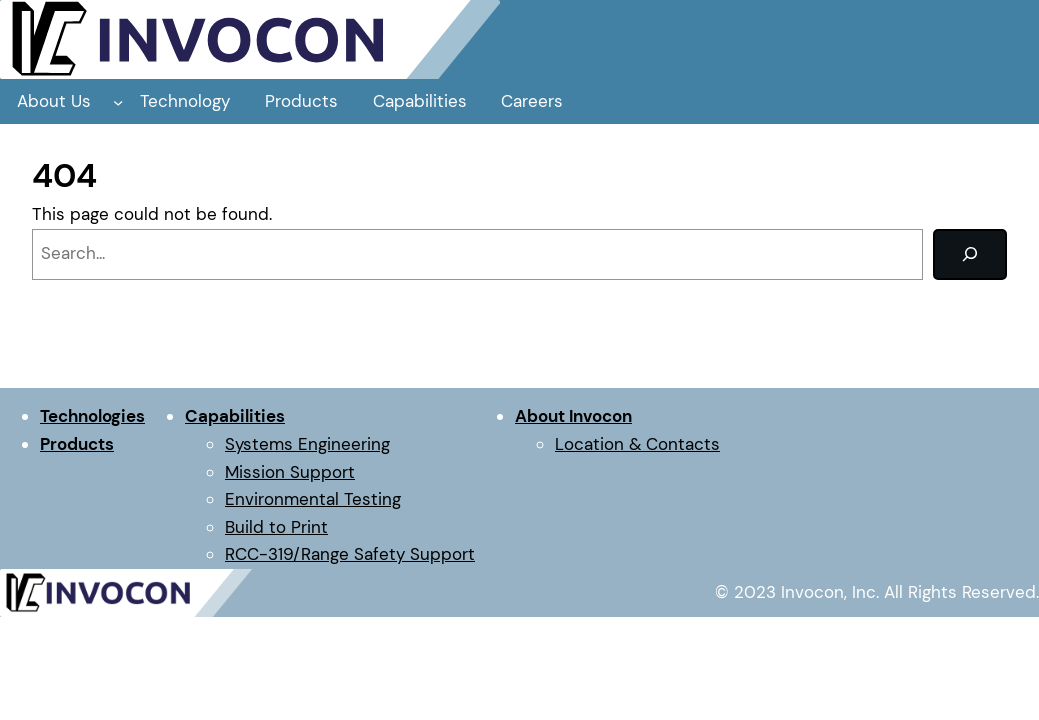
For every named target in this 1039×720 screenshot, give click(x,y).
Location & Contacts (637, 444)
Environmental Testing (313, 499)
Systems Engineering (307, 444)
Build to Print (276, 527)
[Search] (970, 254)
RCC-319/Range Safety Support (350, 554)
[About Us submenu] (118, 101)
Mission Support (290, 472)
